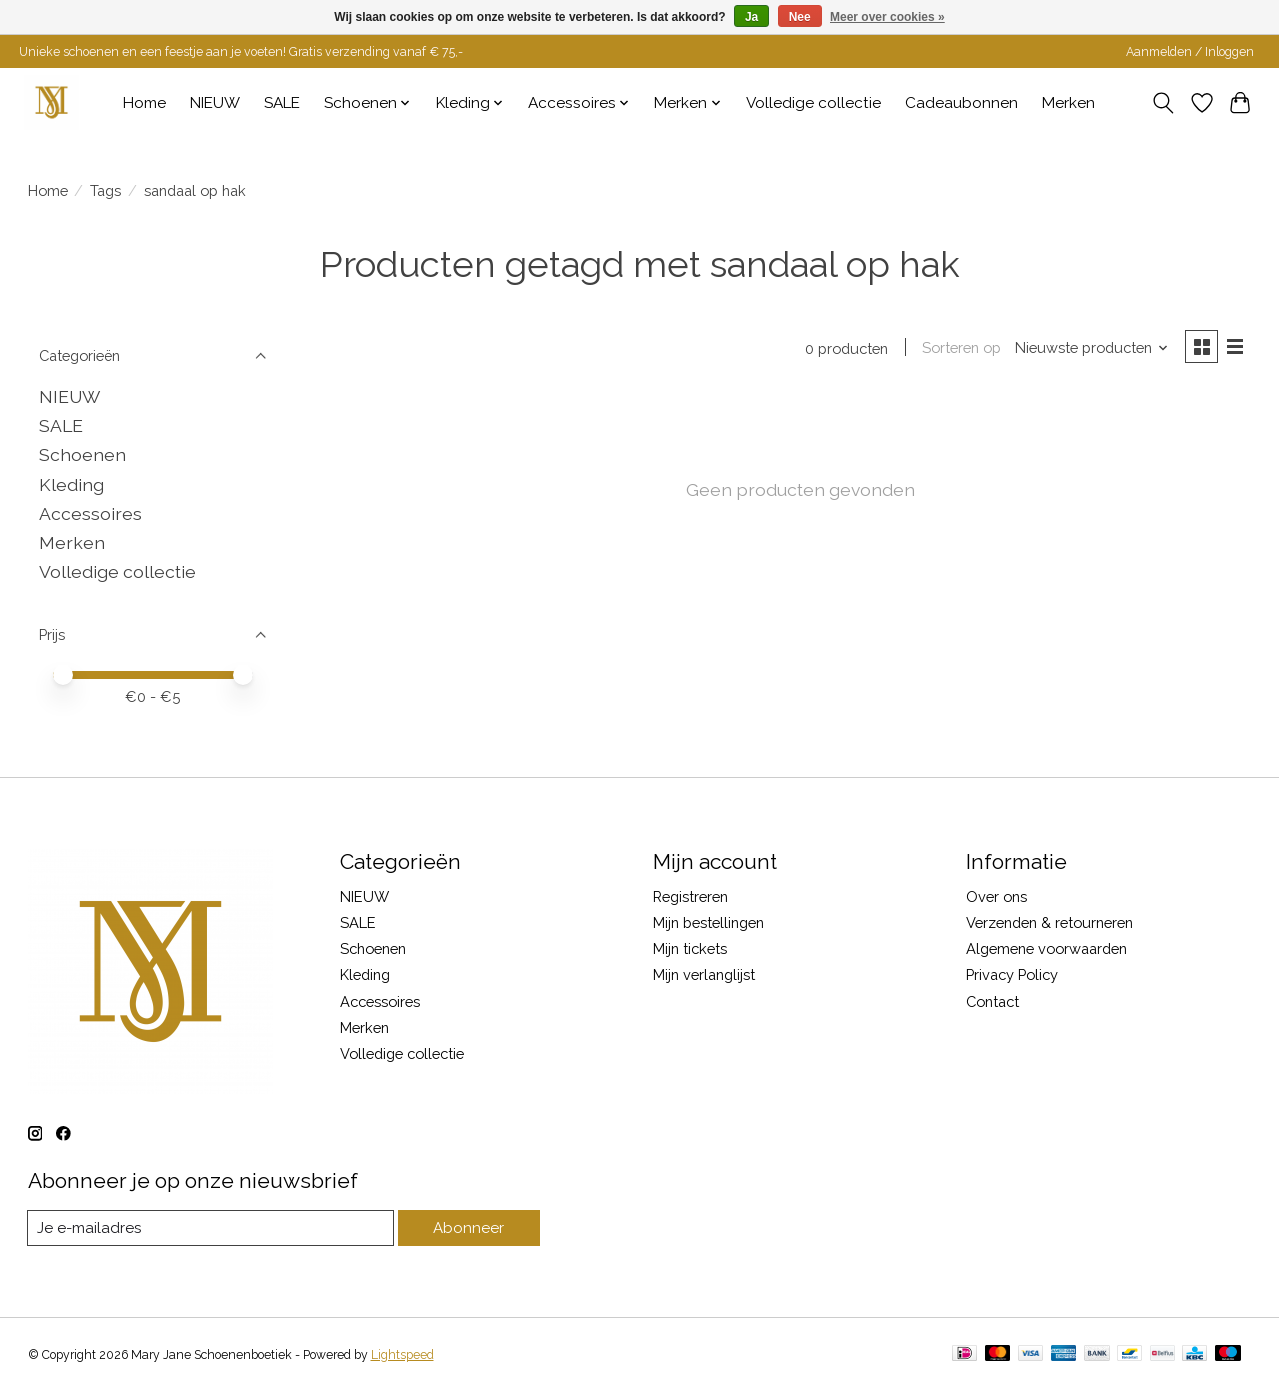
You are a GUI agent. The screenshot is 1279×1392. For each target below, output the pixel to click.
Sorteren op (959, 348)
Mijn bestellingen (708, 922)
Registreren (690, 896)
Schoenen (82, 454)
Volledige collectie (813, 103)
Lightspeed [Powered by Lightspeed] (402, 1355)
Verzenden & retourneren (1049, 922)
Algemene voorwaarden (1046, 948)
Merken (1068, 103)
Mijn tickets (690, 948)
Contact (992, 1001)
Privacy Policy (1012, 974)
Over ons (996, 896)
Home (144, 103)
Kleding (71, 484)
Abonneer (470, 1227)
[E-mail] (212, 1228)
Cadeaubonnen (961, 103)
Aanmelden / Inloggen (1190, 52)
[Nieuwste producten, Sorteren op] (1089, 348)
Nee (800, 17)
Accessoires (90, 513)
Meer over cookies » (887, 17)
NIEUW (215, 103)
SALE (282, 103)
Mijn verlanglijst (704, 974)
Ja (751, 17)
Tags (105, 190)
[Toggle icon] (1162, 103)
